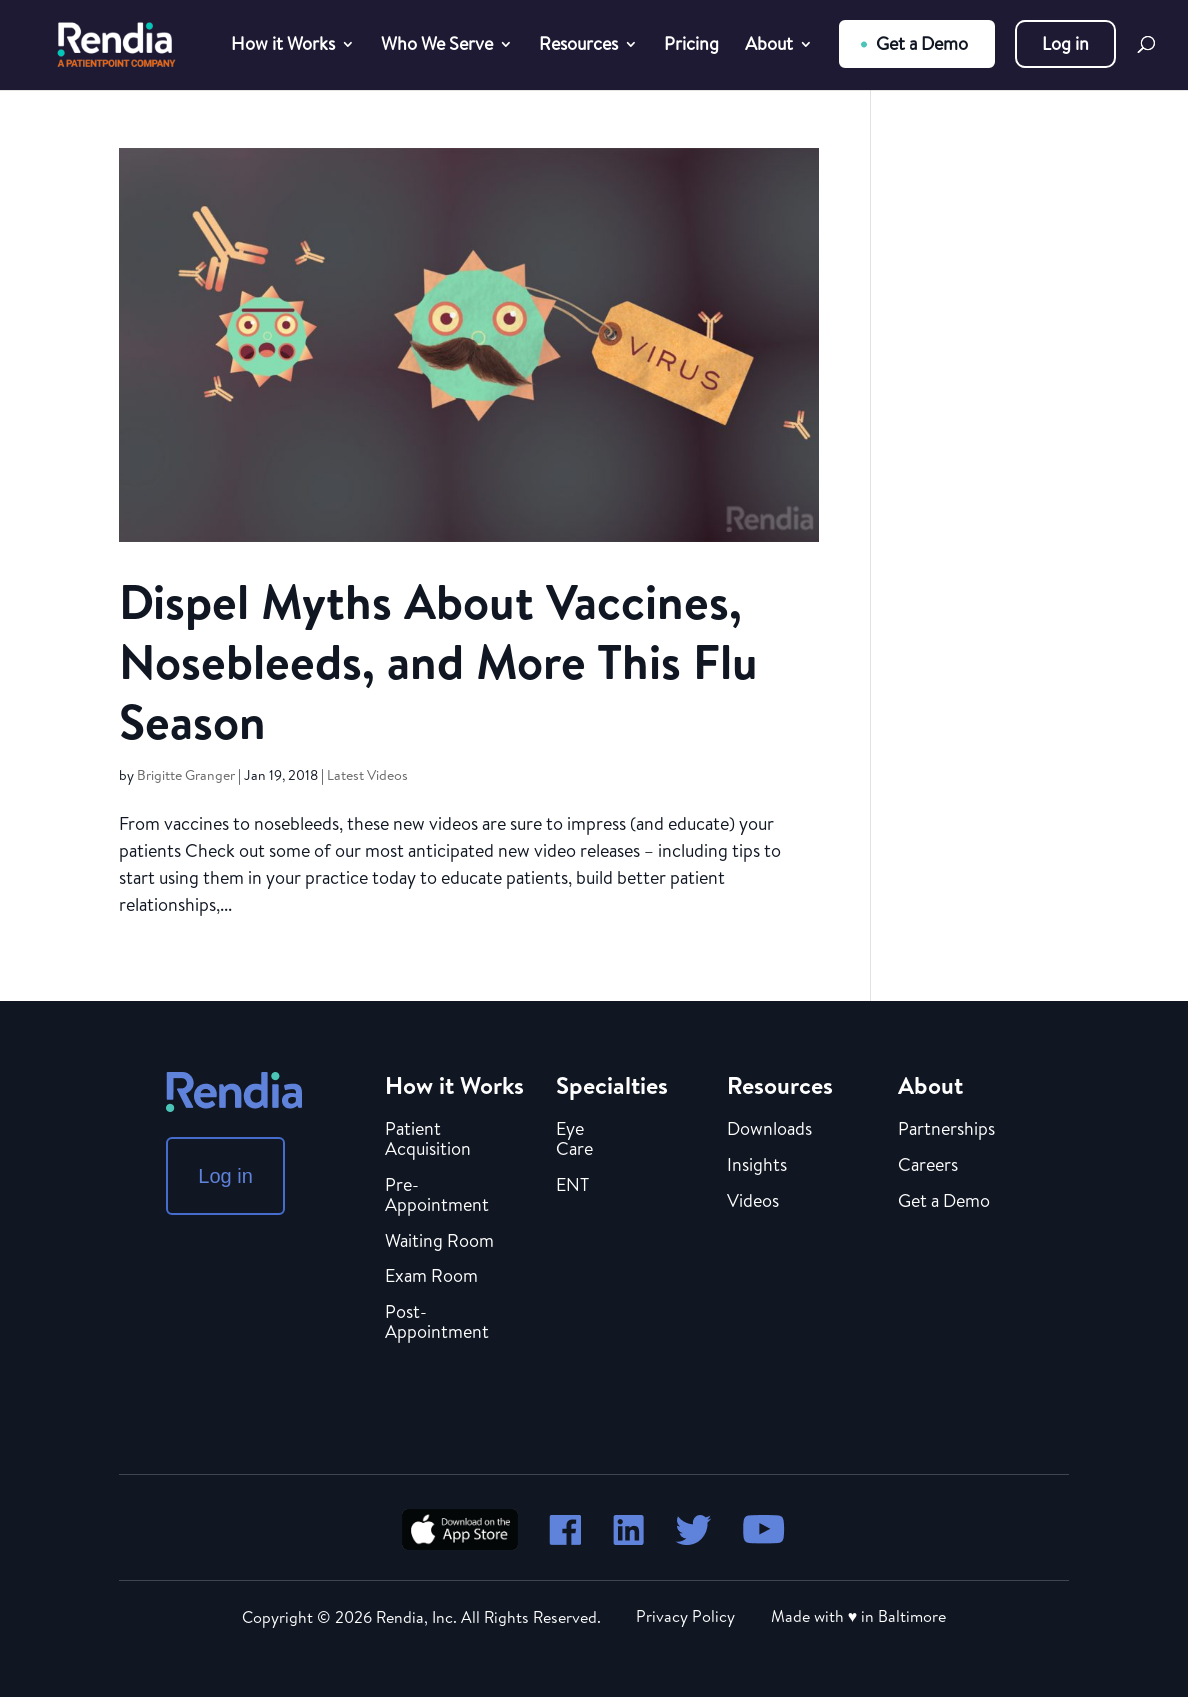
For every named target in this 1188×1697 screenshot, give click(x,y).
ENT (572, 1186)
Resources (578, 46)
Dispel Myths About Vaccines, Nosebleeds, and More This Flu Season (438, 661)
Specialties (612, 1085)
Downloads (769, 1130)
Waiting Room (439, 1242)
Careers (928, 1166)
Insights (757, 1166)
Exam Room (431, 1277)
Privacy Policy (685, 1616)
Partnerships (946, 1130)
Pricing (691, 46)
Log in (1065, 43)
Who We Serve (437, 46)
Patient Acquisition (428, 1140)
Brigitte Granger (186, 775)
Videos (753, 1202)
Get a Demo (922, 43)
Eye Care (574, 1140)
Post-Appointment (437, 1323)
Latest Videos (367, 775)
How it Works (283, 46)
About (769, 46)
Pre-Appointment (437, 1196)
